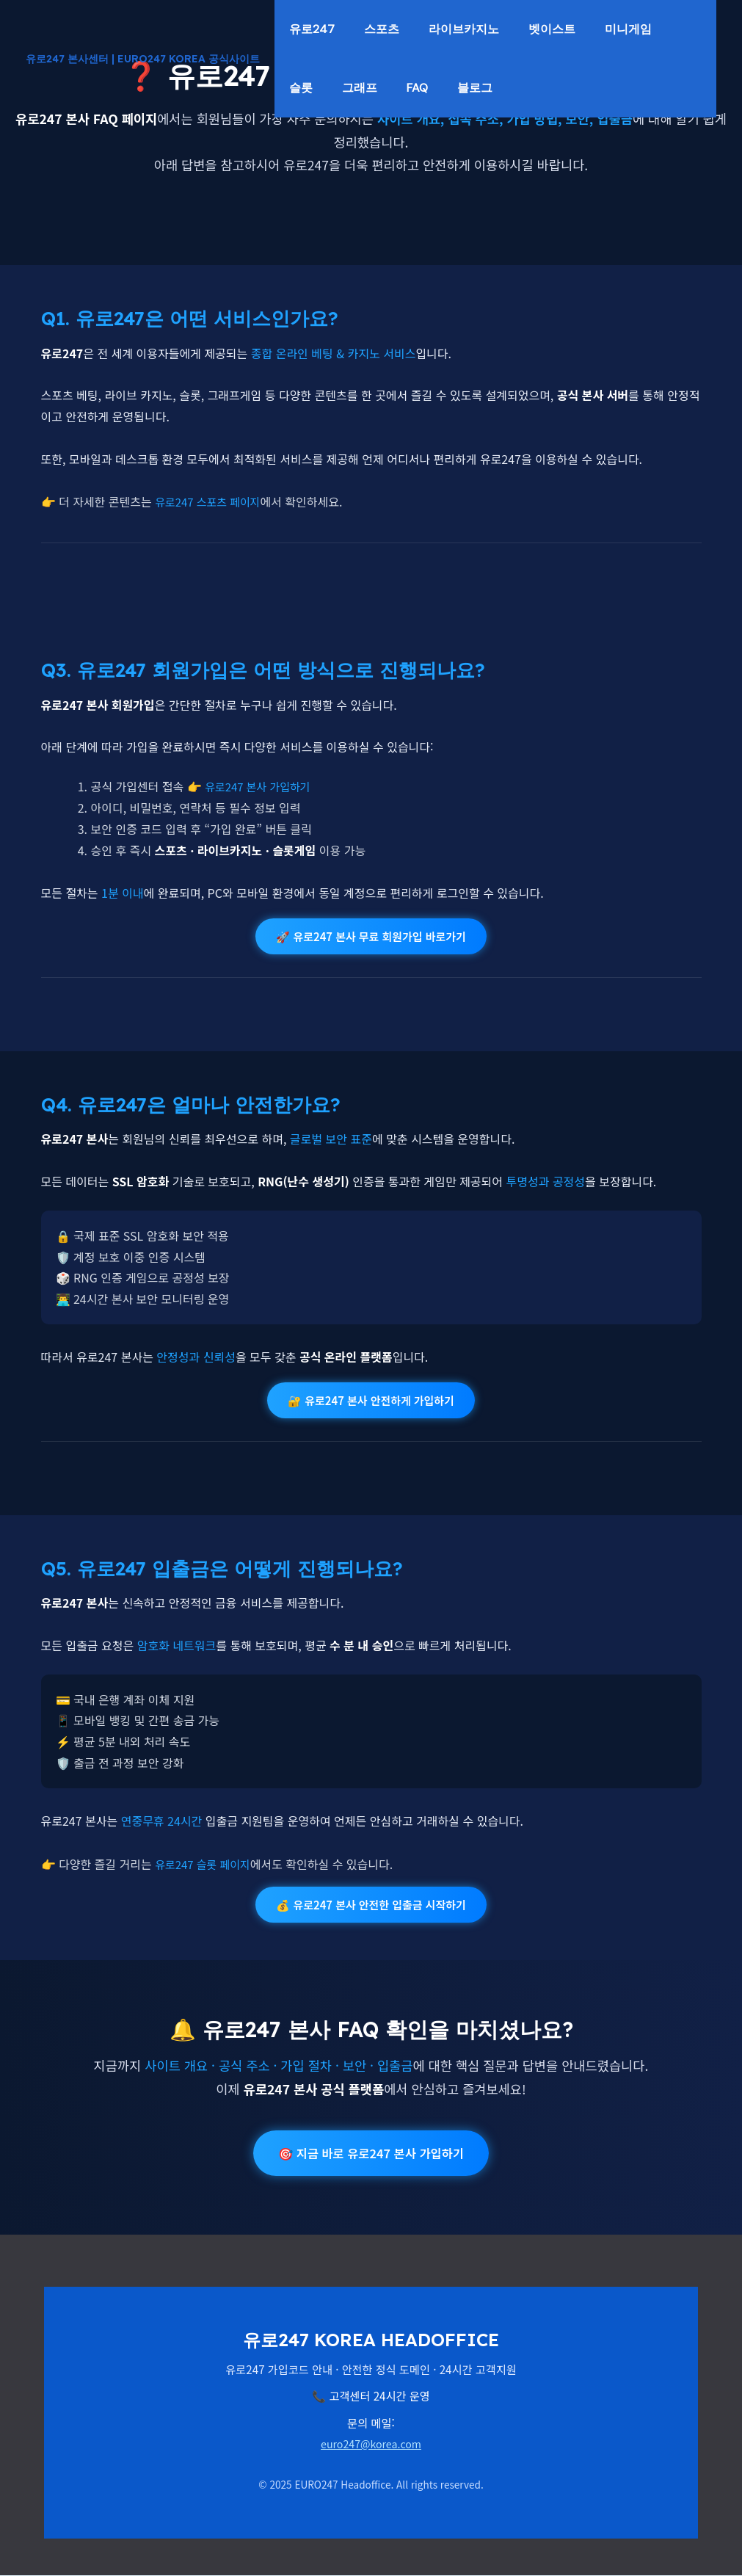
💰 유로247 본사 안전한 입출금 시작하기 (370, 1904)
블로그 (617, 87)
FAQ (545, 87)
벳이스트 (603, 29)
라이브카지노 (500, 29)
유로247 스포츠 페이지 (211, 501)
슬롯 (399, 87)
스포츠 (403, 29)
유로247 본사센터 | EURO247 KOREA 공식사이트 (143, 58)
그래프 (472, 87)
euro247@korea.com (371, 2445)
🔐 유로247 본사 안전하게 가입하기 (370, 1400)
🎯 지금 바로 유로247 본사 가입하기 (371, 2153)
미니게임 (320, 87)
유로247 (319, 29)
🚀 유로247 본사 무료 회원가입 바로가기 (370, 936)
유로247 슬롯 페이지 (206, 1863)
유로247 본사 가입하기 (261, 786)
